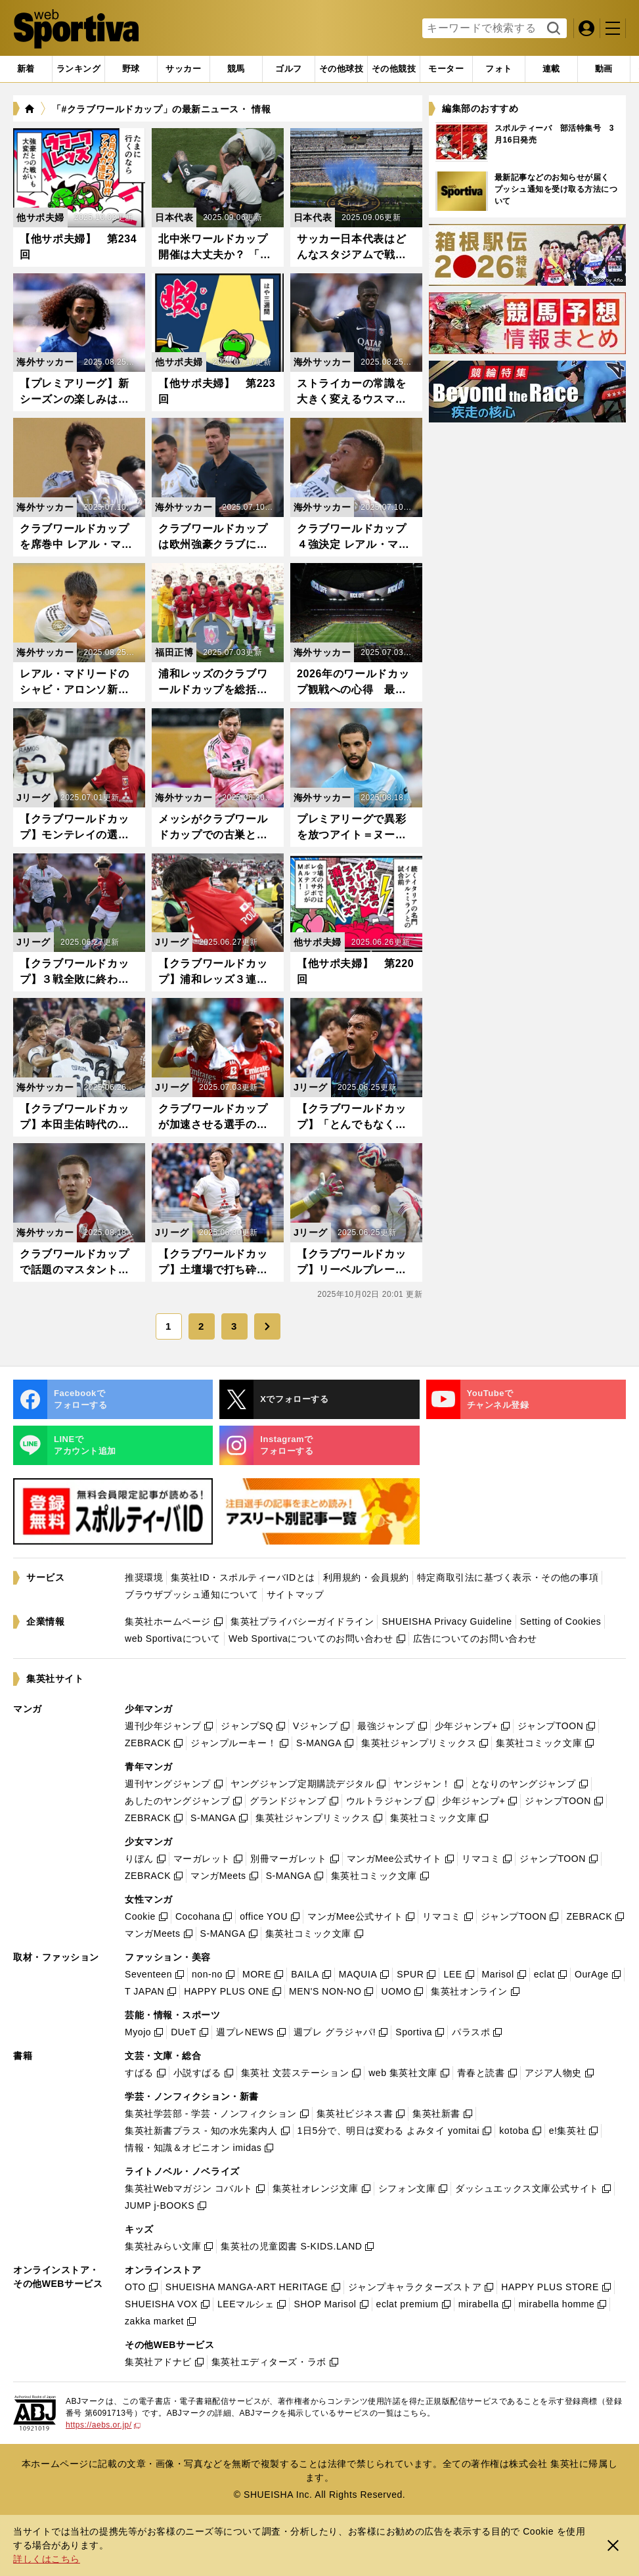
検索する (552, 29)
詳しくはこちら (46, 2559)
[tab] (131, 69)
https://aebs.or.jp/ (103, 2424)
